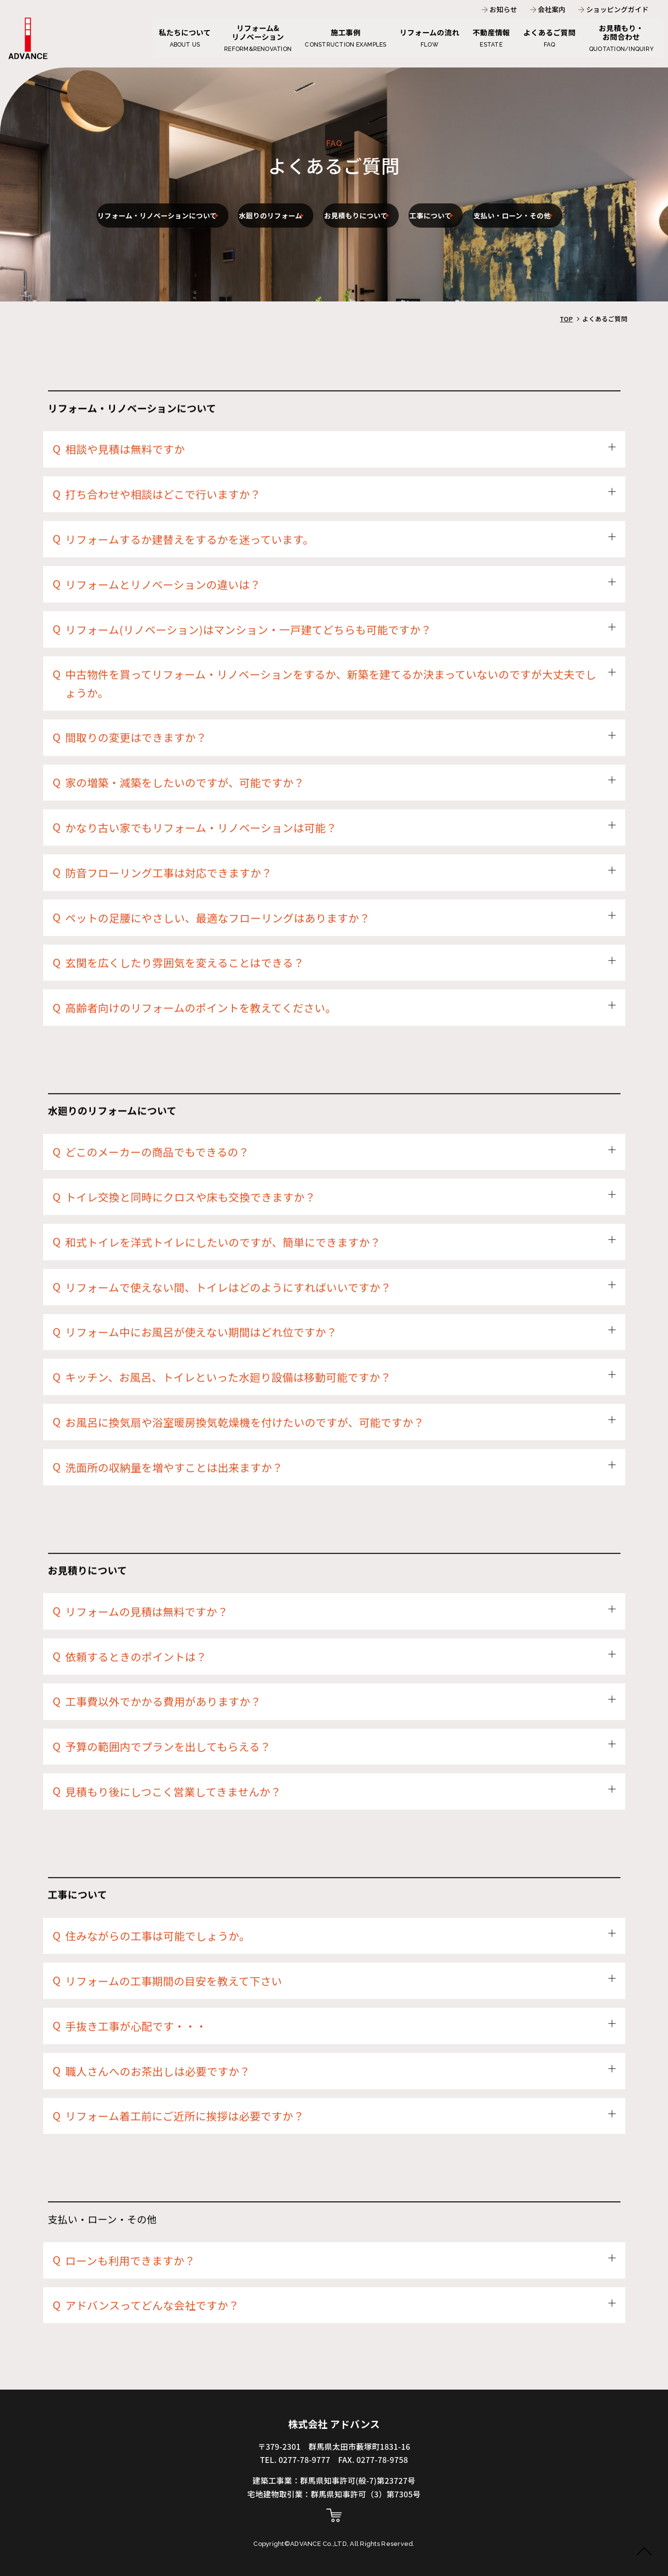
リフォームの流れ (420, 36)
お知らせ (505, 10)
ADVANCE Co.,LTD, (320, 2543)
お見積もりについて (426, 195)
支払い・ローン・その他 (323, 235)
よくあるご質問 (546, 36)
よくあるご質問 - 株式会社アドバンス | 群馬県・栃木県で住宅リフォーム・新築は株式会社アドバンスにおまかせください (28, 41)
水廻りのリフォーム (317, 195)
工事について (520, 195)
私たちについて (166, 36)
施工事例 (333, 36)
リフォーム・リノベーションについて (174, 195)
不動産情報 (485, 36)
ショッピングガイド (620, 10)
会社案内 (554, 10)
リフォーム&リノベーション (242, 36)
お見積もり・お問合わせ (621, 36)
